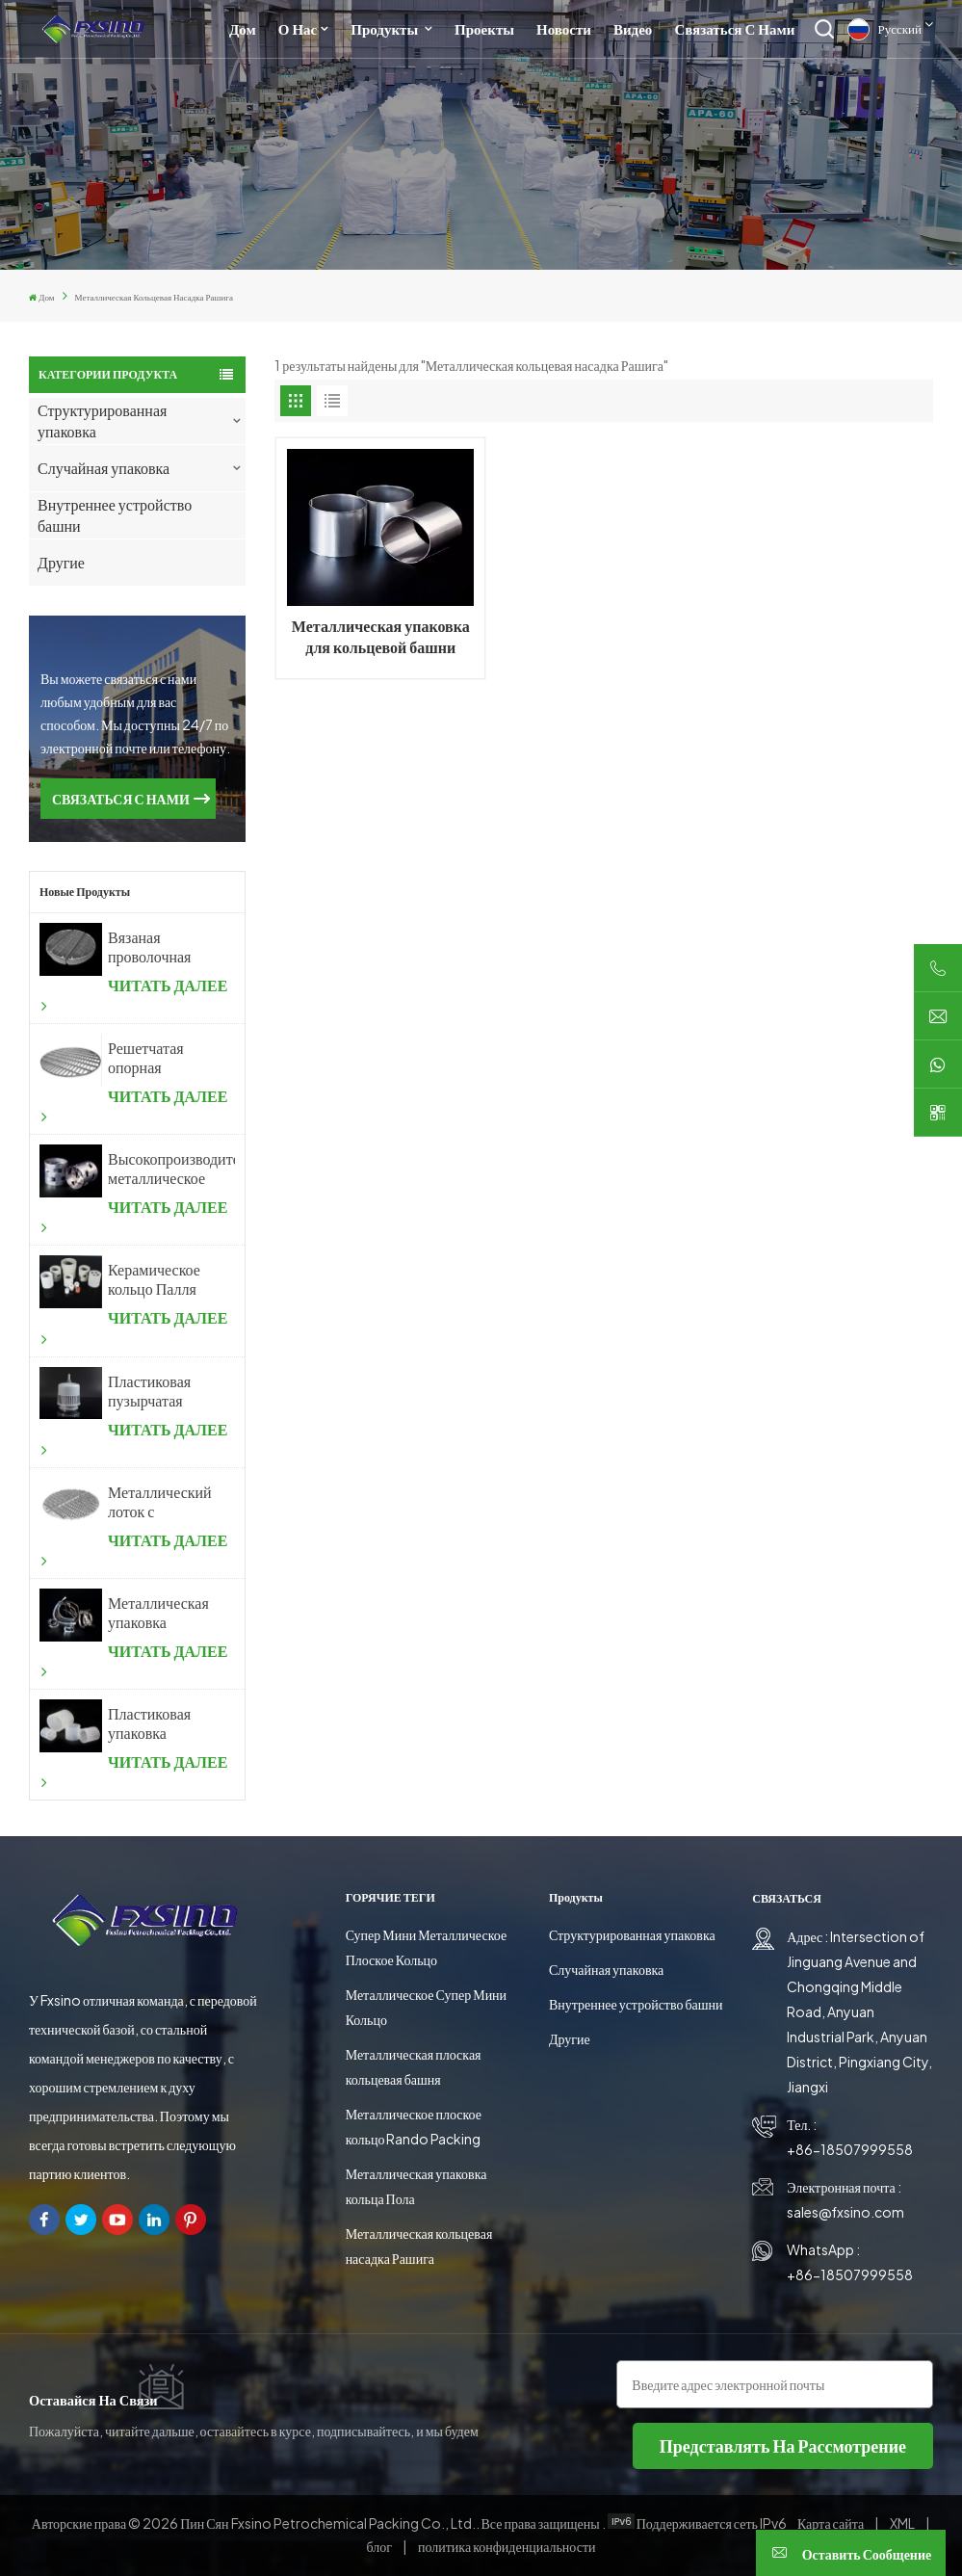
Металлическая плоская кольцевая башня (413, 2066)
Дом (242, 28)
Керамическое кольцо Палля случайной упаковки (154, 1279)
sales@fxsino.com (845, 2212)
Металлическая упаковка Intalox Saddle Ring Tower (161, 1612)
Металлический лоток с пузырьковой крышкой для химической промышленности (166, 1502)
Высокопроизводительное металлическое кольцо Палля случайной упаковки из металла (171, 1168)
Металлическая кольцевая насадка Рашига (419, 2245)
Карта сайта (831, 2523)
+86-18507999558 (850, 2149)
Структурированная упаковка (102, 420)
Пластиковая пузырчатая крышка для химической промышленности (166, 1391)
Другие (61, 562)
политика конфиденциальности (507, 2546)
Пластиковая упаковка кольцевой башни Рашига (155, 1723)
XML (902, 2523)
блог (380, 2546)
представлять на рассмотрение (783, 2445)
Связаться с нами (734, 28)
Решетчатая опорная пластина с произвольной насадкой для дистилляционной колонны (166, 1057)
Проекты (484, 28)
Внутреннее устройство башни (115, 515)
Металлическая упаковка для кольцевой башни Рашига (381, 637)
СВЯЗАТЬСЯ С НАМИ (121, 798)
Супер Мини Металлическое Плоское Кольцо (426, 1947)
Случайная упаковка (103, 468)
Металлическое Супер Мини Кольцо (426, 2006)
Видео (632, 28)
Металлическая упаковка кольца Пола (416, 2186)
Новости (563, 28)
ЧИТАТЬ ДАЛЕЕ (134, 994)
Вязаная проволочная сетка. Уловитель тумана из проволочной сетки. (151, 947)
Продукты (386, 28)
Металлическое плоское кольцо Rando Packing (413, 2126)
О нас (298, 28)
